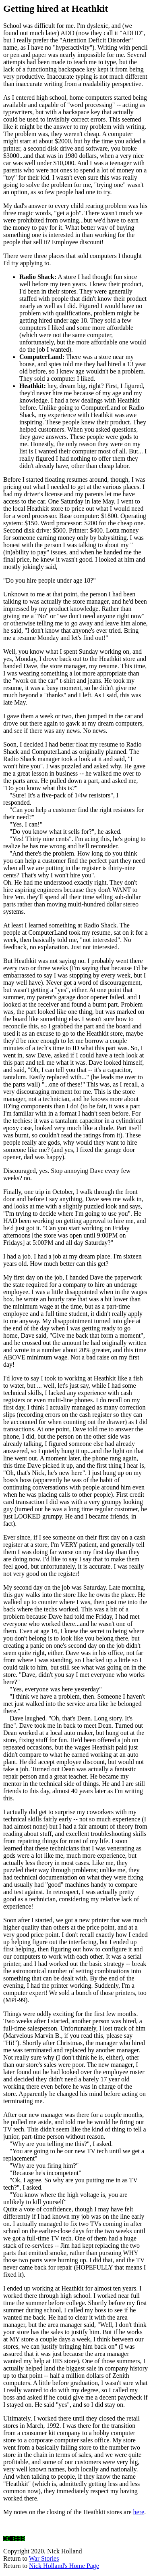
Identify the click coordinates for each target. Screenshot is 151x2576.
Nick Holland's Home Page (64, 2565)
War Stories (44, 2558)
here (139, 2512)
